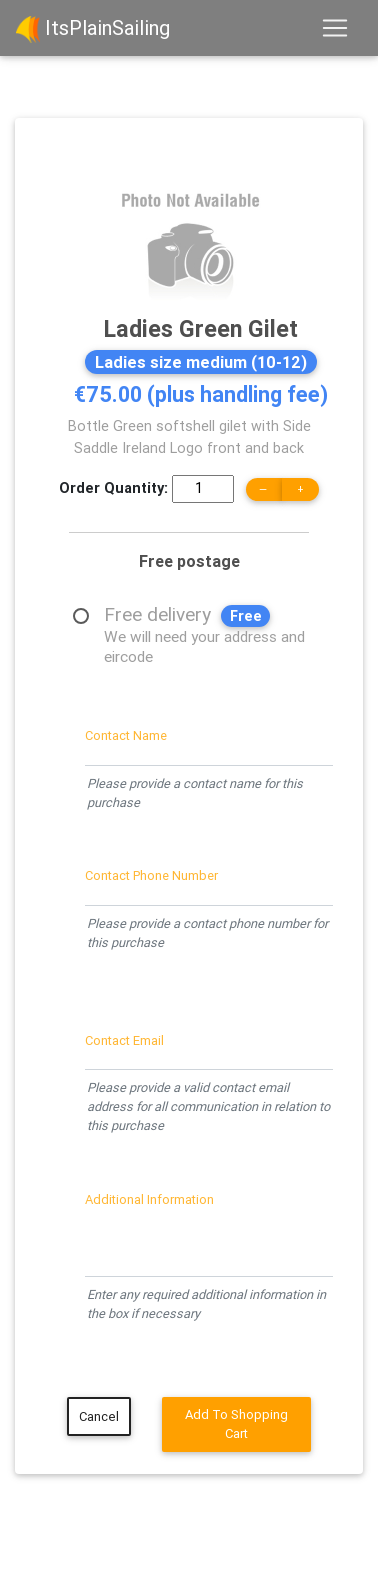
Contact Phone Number (151, 875)
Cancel (99, 1416)
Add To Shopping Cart (236, 1424)
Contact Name (126, 735)
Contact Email (124, 1040)
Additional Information (149, 1199)
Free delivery (206, 616)
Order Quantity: (113, 488)
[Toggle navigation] (335, 28)
